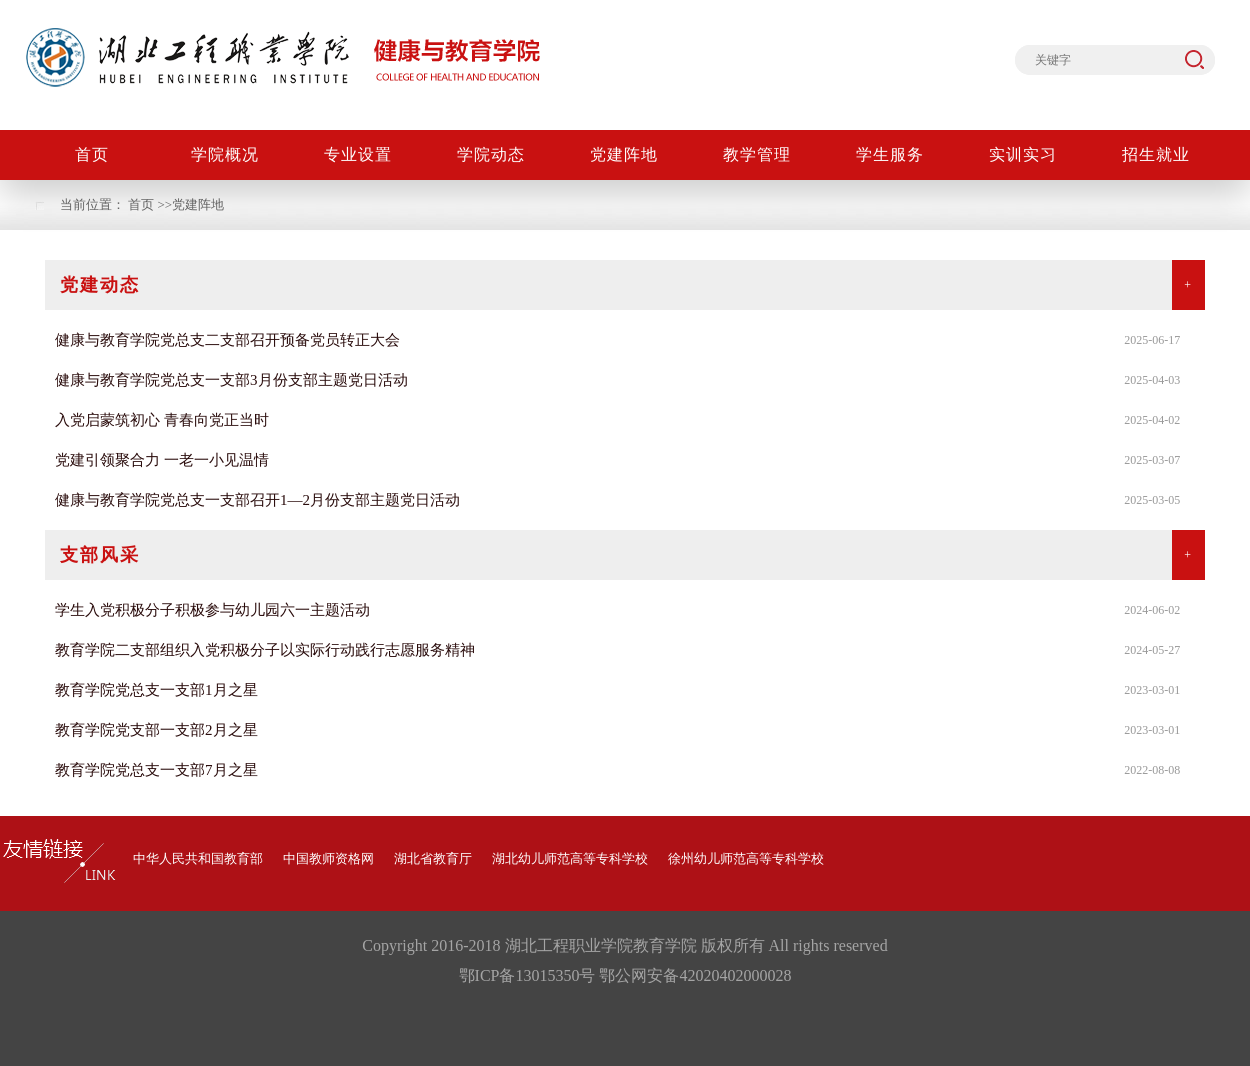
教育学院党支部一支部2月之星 (156, 730)
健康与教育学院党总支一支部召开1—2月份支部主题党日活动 (257, 500)
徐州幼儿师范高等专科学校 (746, 858)
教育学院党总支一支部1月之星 (156, 690)
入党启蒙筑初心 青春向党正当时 (162, 420)
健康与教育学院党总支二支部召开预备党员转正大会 (227, 340)
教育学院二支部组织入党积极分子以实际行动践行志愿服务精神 (265, 650)
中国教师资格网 (328, 858)
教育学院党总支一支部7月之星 (156, 770)
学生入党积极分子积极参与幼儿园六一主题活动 (212, 610)
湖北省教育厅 (433, 858)
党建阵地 (198, 204)
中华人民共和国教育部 (198, 858)
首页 (141, 204)
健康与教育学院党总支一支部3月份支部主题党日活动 (231, 380)
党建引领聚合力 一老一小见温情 (162, 460)
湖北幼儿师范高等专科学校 (570, 858)
